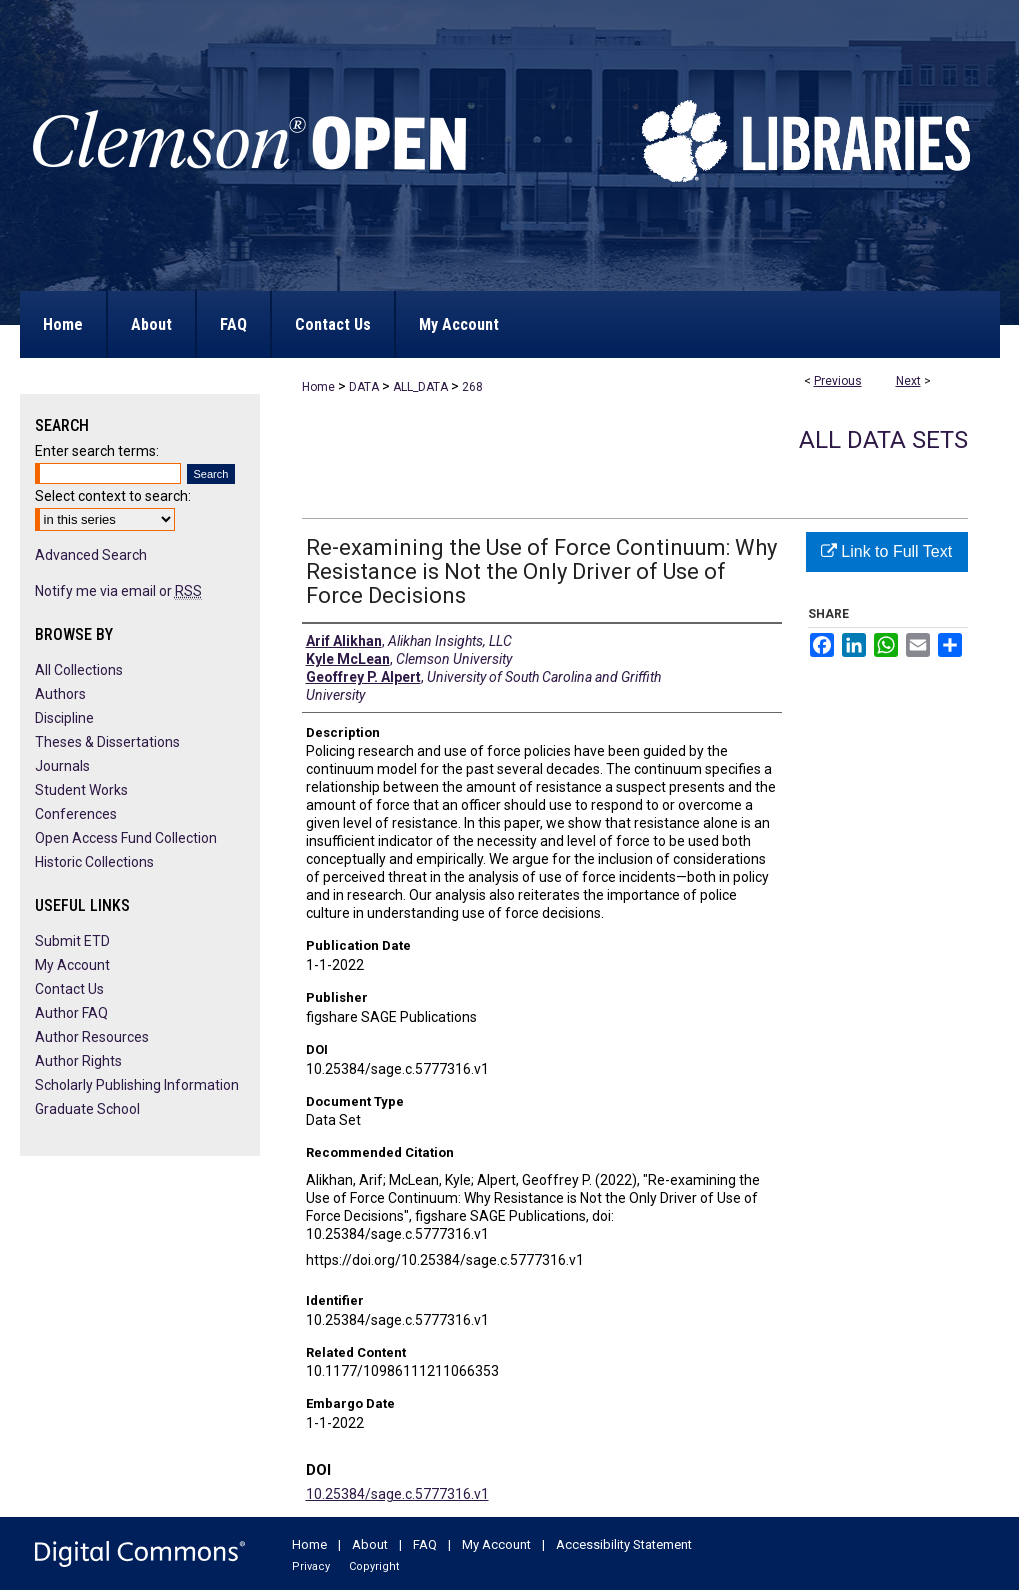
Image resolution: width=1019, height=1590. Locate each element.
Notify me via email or (118, 591)
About (370, 1544)
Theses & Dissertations (107, 742)
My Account (72, 965)
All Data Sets (883, 440)
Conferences (76, 814)
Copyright (374, 1566)
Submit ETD (72, 941)
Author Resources (92, 1037)
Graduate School (87, 1109)
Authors (60, 694)
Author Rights (78, 1061)
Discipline (64, 718)
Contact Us (69, 989)
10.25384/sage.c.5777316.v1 (397, 1494)
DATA (364, 387)
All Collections (79, 670)
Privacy (311, 1566)
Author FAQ (71, 1013)
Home (318, 387)
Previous (838, 381)
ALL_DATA (420, 387)
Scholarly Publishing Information (137, 1085)
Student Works (81, 790)
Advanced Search (91, 555)
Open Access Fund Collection (126, 838)
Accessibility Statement (624, 1544)
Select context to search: (113, 496)
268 (472, 387)
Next (908, 381)
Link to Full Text (886, 551)
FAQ (425, 1544)
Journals (62, 766)
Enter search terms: (97, 451)
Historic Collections (94, 862)
